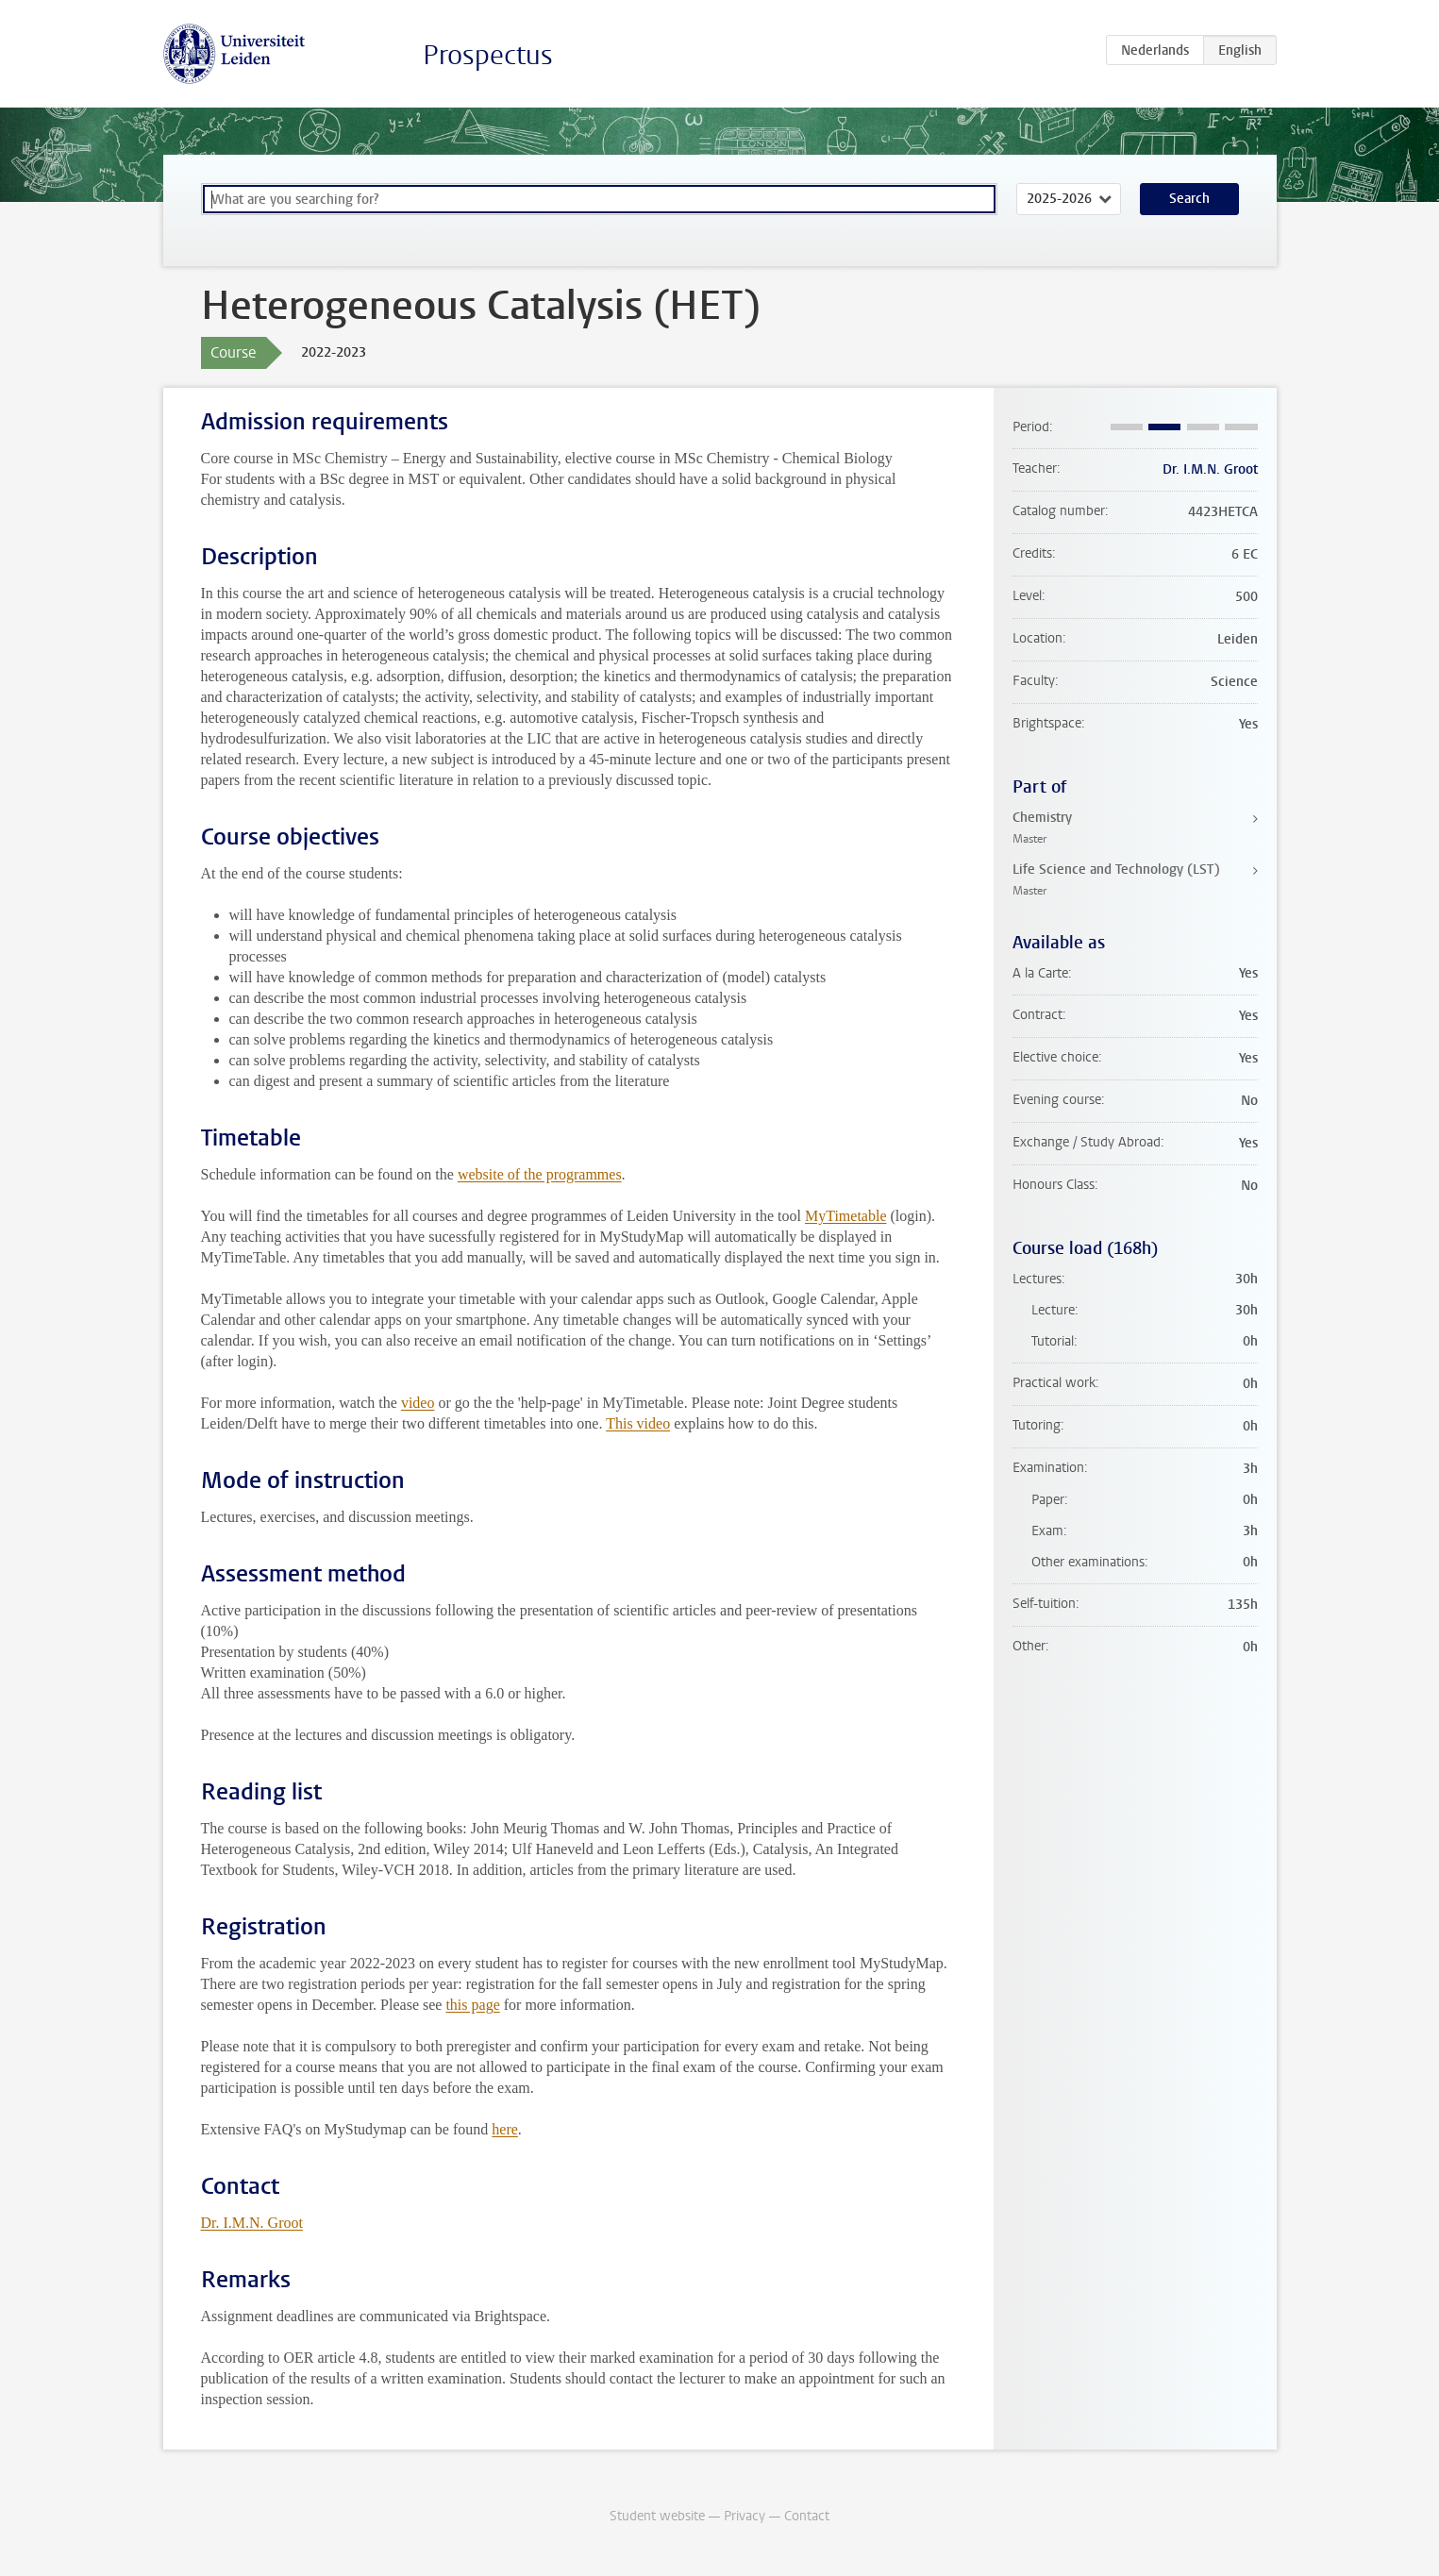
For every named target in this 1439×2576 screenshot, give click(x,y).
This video (638, 1423)
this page (472, 2005)
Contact (806, 2516)
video (418, 1403)
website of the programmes (540, 1174)
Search (1189, 199)
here (505, 2129)
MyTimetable (846, 1216)
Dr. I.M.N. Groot (252, 2223)
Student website (657, 2516)
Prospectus (488, 55)
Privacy (744, 2516)
